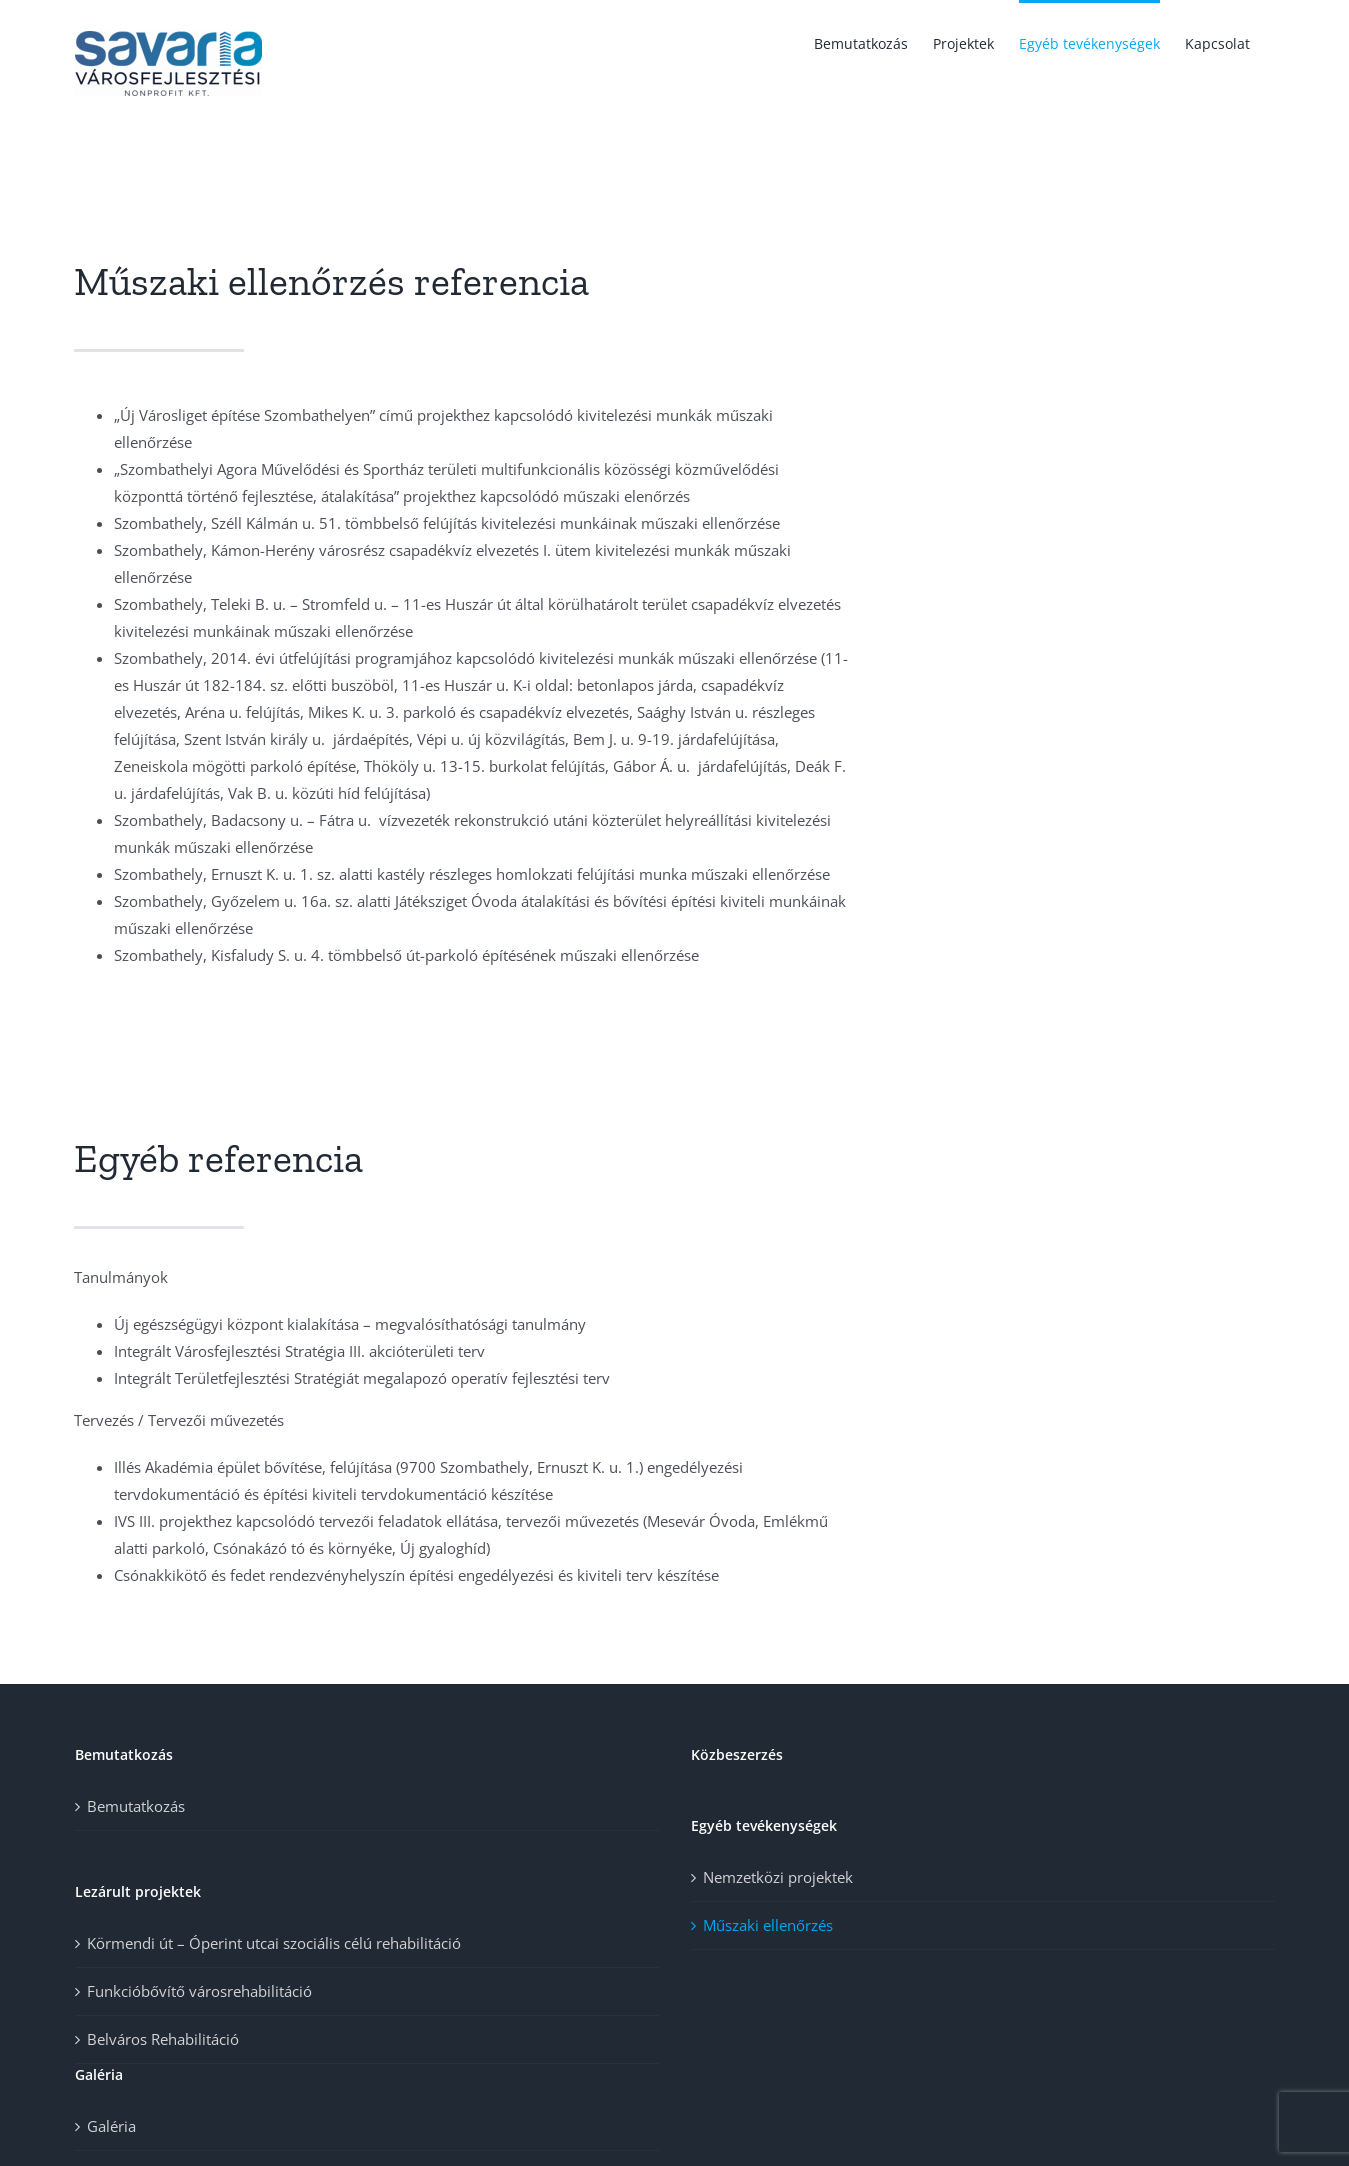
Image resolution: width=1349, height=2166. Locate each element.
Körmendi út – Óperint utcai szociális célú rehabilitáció (274, 1943)
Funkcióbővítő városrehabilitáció (199, 1991)
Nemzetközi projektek (778, 1877)
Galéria (111, 2126)
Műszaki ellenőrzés (768, 1925)
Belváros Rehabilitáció (163, 2039)
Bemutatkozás (136, 1806)
